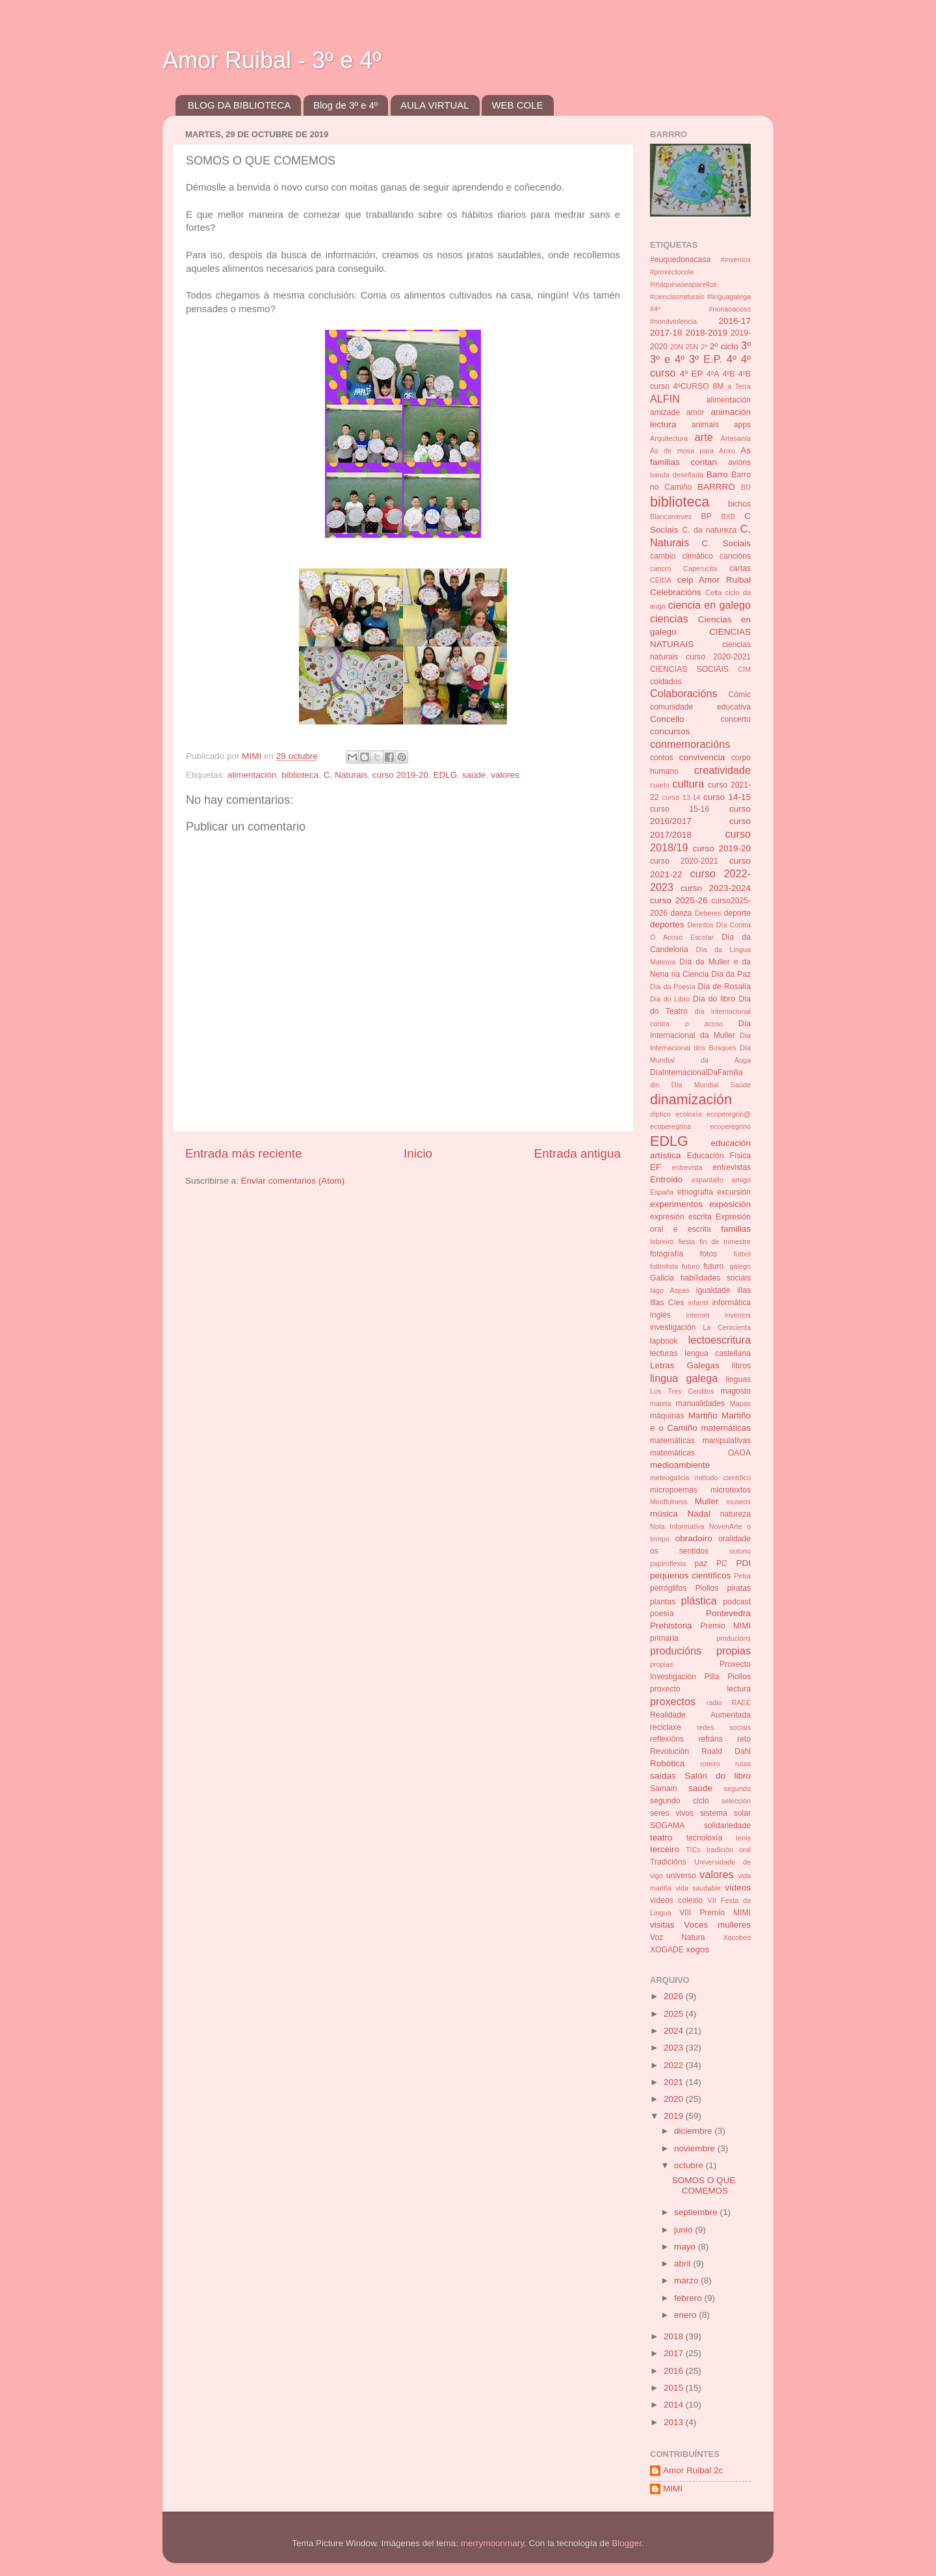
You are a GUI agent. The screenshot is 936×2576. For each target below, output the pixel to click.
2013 (675, 2422)
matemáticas (726, 1428)
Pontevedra (728, 1613)
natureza (735, 1514)
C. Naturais (346, 775)
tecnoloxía (704, 1837)
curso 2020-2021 (684, 861)
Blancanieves (671, 516)
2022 (675, 2065)
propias (661, 1664)
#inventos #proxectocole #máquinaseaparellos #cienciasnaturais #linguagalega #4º (700, 284)
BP (706, 516)
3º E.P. (705, 359)
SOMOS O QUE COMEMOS (704, 2185)
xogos (697, 1949)
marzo (687, 2280)
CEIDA (660, 580)
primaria (664, 1638)
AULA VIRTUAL (434, 105)
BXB (728, 516)
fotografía (666, 1253)
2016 (675, 2371)
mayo (686, 2246)
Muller (707, 1501)
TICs (693, 1849)
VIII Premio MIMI (715, 1912)
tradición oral (729, 1849)
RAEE (741, 1702)
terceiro (664, 1849)
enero (686, 2315)
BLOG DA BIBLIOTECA (239, 105)
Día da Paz (731, 974)
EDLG (446, 775)
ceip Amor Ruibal (714, 580)
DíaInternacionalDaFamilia (696, 1072)
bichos (739, 504)
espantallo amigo (721, 1180)
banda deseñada (676, 475)
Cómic (740, 694)
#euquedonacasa (680, 259)
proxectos (673, 1701)
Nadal (699, 1514)
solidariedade (727, 1825)
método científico (723, 1477)
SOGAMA (667, 1825)
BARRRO (716, 487)
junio (684, 2230)
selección (736, 1801)
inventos (738, 1315)
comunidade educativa (700, 706)
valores (505, 775)
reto (744, 1739)
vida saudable (698, 1888)
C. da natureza (709, 530)
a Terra (739, 386)
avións (739, 462)
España (662, 1192)
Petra (742, 1576)
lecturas (664, 1353)
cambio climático (681, 556)
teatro (661, 1837)
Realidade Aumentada (700, 1715)
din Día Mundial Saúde (700, 1085)
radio (714, 1702)
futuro (691, 1266)
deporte (737, 913)
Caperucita (700, 568)
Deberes (708, 913)
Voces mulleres (717, 1925)
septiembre (697, 2212)
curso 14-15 (727, 797)
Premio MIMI (725, 1625)
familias (736, 1229)
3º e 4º (667, 359)
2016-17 (734, 321)
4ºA (713, 373)
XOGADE (667, 1949)
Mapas (740, 1403)
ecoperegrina (670, 1126)
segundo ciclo (679, 1800)
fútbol (742, 1254)
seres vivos (672, 1813)
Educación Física (719, 1155)
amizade (665, 412)
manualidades (700, 1403)
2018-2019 (706, 333)
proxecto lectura (700, 1688)
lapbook (664, 1341)
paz (701, 1563)
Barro (717, 474)
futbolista (664, 1266)
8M (717, 386)
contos (661, 757)
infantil (698, 1303)
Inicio (418, 1153)
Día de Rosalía (724, 986)
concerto (735, 719)
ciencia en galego (709, 605)
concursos (670, 731)
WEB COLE (517, 105)
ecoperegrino (730, 1126)
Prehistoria (671, 1625)
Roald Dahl (726, 1751)
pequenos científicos (690, 1575)
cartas (740, 568)
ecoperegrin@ (729, 1114)
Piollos (706, 1588)
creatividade (722, 770)
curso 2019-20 (400, 775)
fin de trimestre (725, 1241)
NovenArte (725, 1526)
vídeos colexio (676, 1900)
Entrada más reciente (243, 1153)
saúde (474, 775)
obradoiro (693, 1538)
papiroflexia (668, 1563)
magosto (735, 1391)
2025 (675, 2014)
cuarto (660, 785)
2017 (675, 2353)
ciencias (669, 618)
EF (655, 1167)
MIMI (672, 2488)
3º (746, 345)
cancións (735, 556)
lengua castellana (717, 1353)
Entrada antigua (577, 1153)
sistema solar (725, 1813)
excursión (734, 1192)
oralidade (734, 1538)
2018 (675, 2336)
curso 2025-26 (678, 900)
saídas (663, 1776)
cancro (660, 568)
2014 (675, 2405)
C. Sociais (726, 543)
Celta (713, 592)
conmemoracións (690, 744)
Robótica (667, 1763)
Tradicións (668, 1861)
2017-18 (666, 333)
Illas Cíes (667, 1302)
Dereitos (700, 925)
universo (681, 1875)
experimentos (676, 1204)
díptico (660, 1114)
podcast (737, 1601)
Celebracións (675, 592)
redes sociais (724, 1727)
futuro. (714, 1266)
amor (695, 412)
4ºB (728, 373)
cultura (689, 784)
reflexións (667, 1739)
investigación (673, 1327)
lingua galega (684, 1378)
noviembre (696, 2148)
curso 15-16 (679, 809)
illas (744, 1290)
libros (741, 1365)
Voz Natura (677, 1937)
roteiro (710, 1764)
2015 (675, 2388)
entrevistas (731, 1167)
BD (746, 487)
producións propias (700, 1650)
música (664, 1514)
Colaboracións (683, 693)
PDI (743, 1563)
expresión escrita (681, 1216)
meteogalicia (670, 1477)
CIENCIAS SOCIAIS (689, 669)
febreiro (662, 1241)
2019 (675, 2116)
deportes (667, 924)
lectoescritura (719, 1340)
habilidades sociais (716, 1277)
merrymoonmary (492, 2543)
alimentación (252, 775)
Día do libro (714, 998)
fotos (708, 1253)
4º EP (691, 373)
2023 (675, 2047)
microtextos (730, 1489)
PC (721, 1563)
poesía (661, 1613)
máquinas (667, 1415)
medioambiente (680, 1465)
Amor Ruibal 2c (693, 2470)
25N (692, 347)
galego (740, 1266)
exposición (730, 1204)
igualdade (713, 1290)
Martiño (703, 1415)
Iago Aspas (670, 1290)
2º (704, 347)
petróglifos (668, 1588)
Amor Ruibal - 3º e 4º (271, 60)
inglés (660, 1315)
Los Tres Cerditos (682, 1391)
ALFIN (665, 399)
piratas (739, 1588)
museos (738, 1502)
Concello (667, 719)
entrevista (687, 1167)
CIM (744, 669)
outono (740, 1551)
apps (742, 424)
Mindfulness (669, 1502)
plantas (662, 1601)
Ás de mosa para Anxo (692, 451)
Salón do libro (717, 1776)
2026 (675, 1996)
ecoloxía (688, 1114)
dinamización (691, 1099)
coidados (666, 681)
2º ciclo (724, 346)
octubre (690, 2165)
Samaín (663, 1788)
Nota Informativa (677, 1526)
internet (697, 1315)
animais (705, 424)
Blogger (627, 2543)
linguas (738, 1379)
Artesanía (736, 438)
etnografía (695, 1192)
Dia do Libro (670, 999)
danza (681, 913)
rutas (743, 1764)
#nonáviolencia (673, 321)
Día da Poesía (673, 986)
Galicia (662, 1277)
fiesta (686, 1241)
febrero (689, 2298)
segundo (737, 1788)
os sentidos (679, 1551)
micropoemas (673, 1489)
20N (676, 347)
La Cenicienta (727, 1327)
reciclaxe (665, 1727)
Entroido (666, 1179)
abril (683, 2263)
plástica (699, 1600)
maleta (660, 1403)
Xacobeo (737, 1937)
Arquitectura (669, 438)
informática (731, 1302)
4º (731, 359)
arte (704, 437)
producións (733, 1638)
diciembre (694, 2131)
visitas (662, 1925)
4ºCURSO (691, 386)
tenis (743, 1838)
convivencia (702, 757)
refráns (710, 1739)
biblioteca (299, 775)
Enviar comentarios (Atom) (293, 1181)
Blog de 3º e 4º (345, 105)
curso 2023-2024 (716, 888)
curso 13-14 (681, 797)
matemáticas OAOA (700, 1452)
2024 (675, 2031)
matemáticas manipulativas (700, 1440)
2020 (675, 2099)
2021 (675, 2082)
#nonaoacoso (729, 309)
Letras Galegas (685, 1365)
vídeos (738, 1887)
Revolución (669, 1751)
